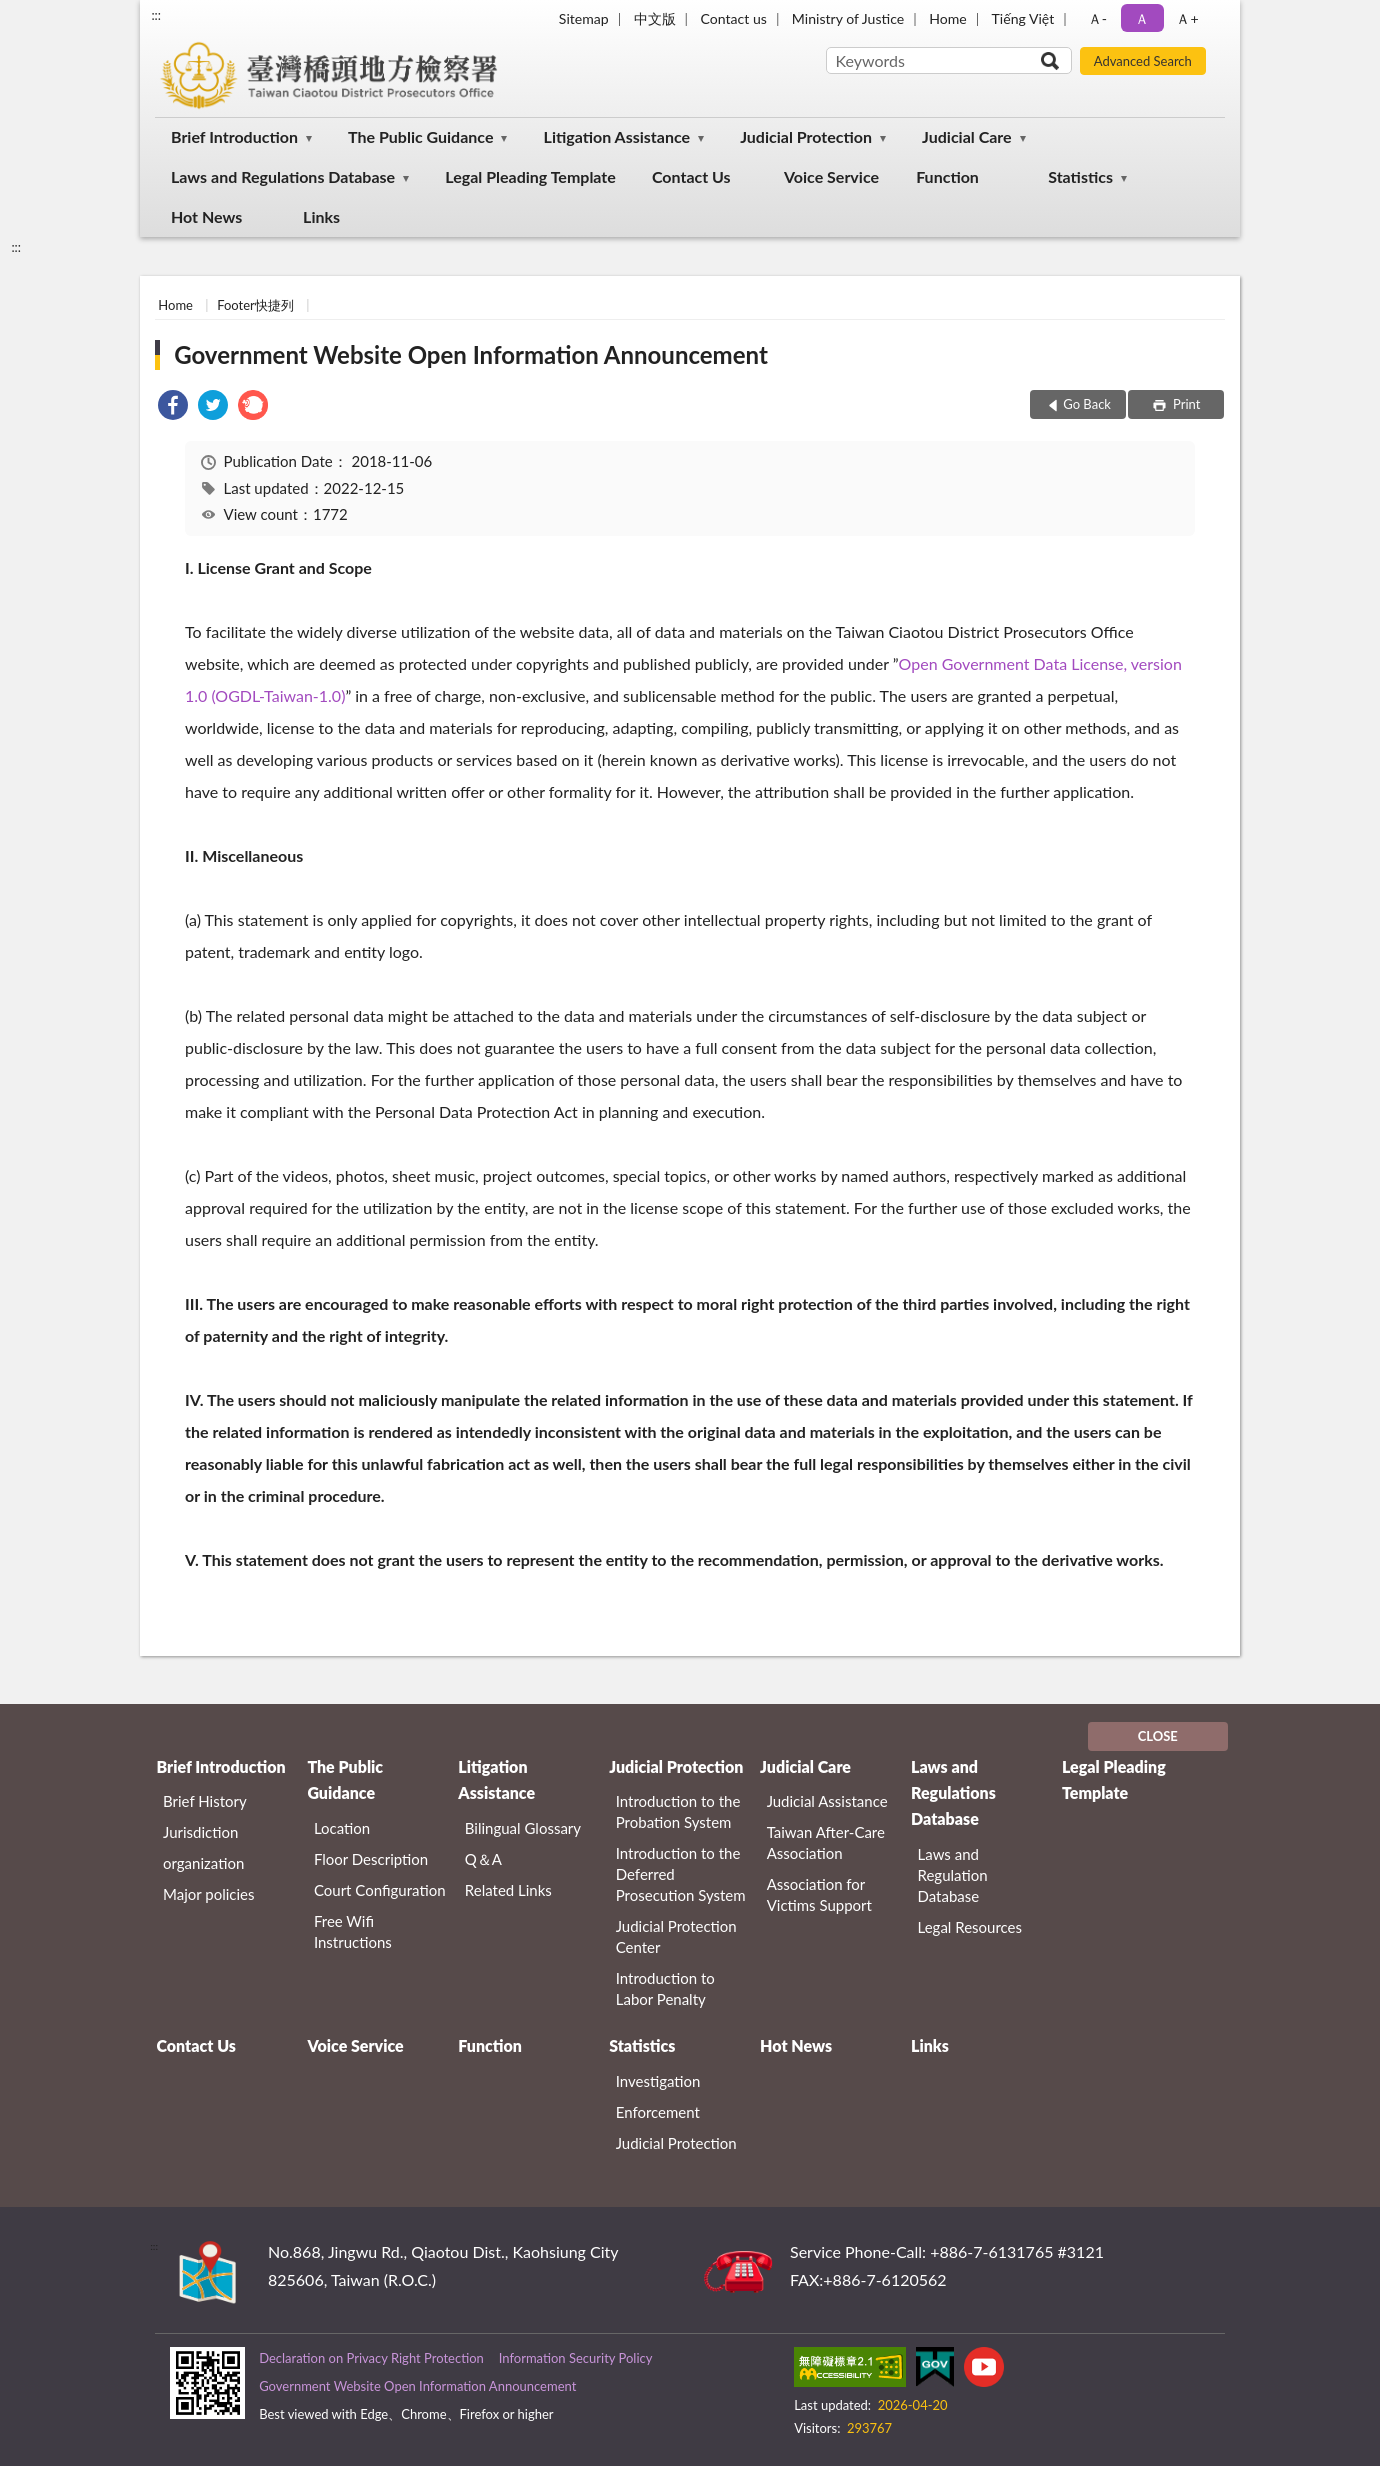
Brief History (205, 1801)
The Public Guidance (420, 136)
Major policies (208, 1894)
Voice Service (831, 176)
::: (156, 15)
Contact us (734, 18)
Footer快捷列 (255, 305)
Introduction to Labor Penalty (665, 1988)
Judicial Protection (806, 136)
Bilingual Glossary (523, 1828)
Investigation (658, 2081)
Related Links (508, 1890)
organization (203, 1863)
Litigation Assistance (617, 136)
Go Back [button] (1087, 404)
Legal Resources (970, 1927)
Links (321, 216)
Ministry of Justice (848, 18)
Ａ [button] (1142, 18)
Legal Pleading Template (530, 176)
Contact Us (691, 176)
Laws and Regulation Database (953, 1875)
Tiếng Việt (1023, 18)
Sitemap (584, 18)
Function (947, 176)
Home (947, 18)
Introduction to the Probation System (678, 1811)
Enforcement (658, 2112)
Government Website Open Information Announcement (471, 354)
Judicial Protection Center (676, 1936)
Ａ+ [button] (1187, 18)
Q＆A (483, 1859)
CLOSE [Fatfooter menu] (1158, 1736)
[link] (173, 407)
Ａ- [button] (1097, 18)
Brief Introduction (234, 136)
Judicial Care (967, 136)
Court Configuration (380, 1890)
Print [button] (1185, 404)
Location (342, 1828)
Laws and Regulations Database (283, 176)
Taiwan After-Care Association (826, 1842)
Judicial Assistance (827, 1801)
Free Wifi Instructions (353, 1931)
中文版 (655, 18)
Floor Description (371, 1859)
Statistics (1080, 176)
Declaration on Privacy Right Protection (371, 2358)
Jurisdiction (200, 1832)
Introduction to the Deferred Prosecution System (681, 1874)
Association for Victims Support (819, 1894)
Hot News (206, 216)
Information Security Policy (576, 2358)
